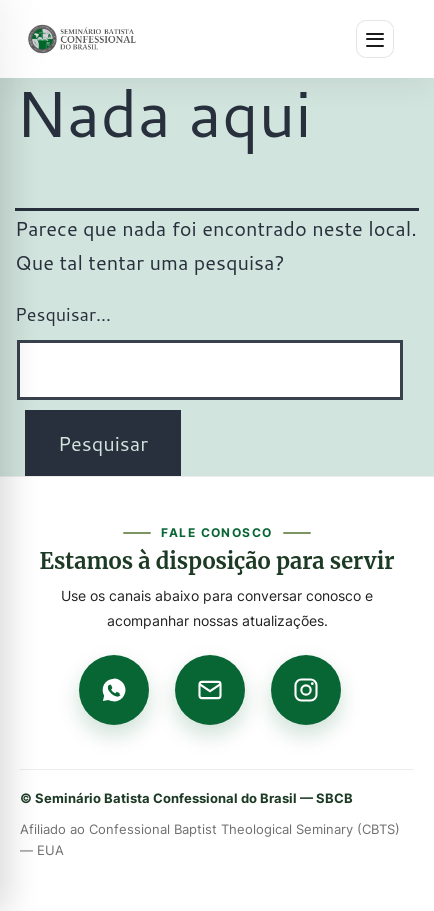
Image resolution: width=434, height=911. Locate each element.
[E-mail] (210, 690)
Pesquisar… (63, 314)
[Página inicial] (82, 39)
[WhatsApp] (114, 690)
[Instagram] (306, 690)
